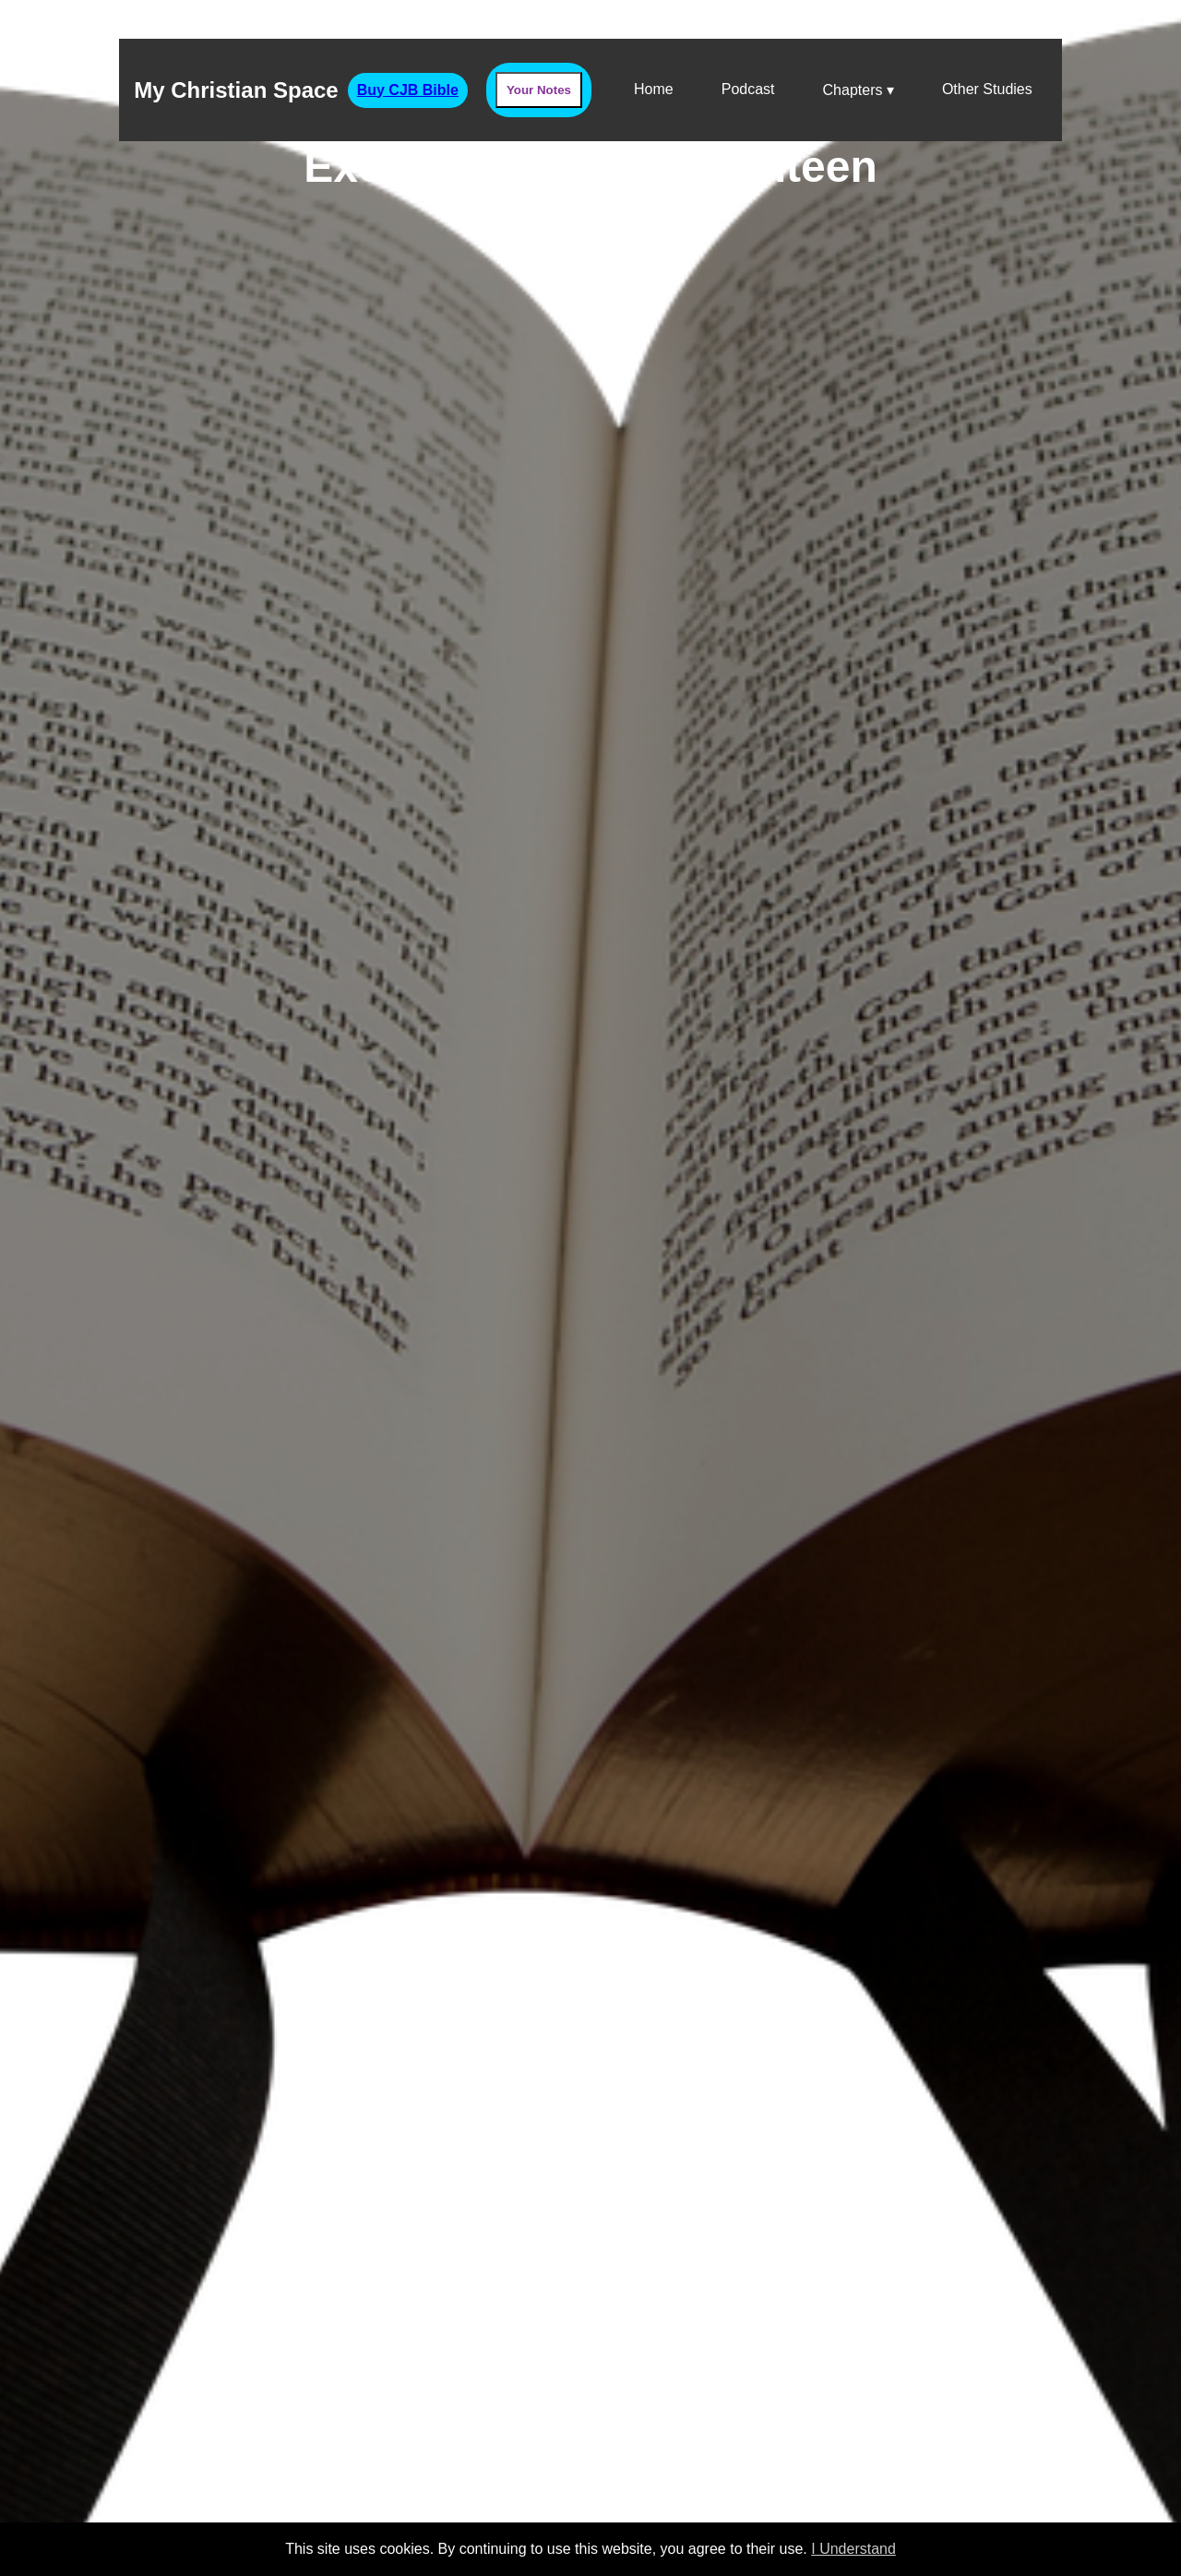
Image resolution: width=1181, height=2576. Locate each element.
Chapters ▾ (858, 90)
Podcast (748, 89)
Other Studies (987, 89)
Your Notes (539, 90)
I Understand (853, 2549)
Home (654, 89)
